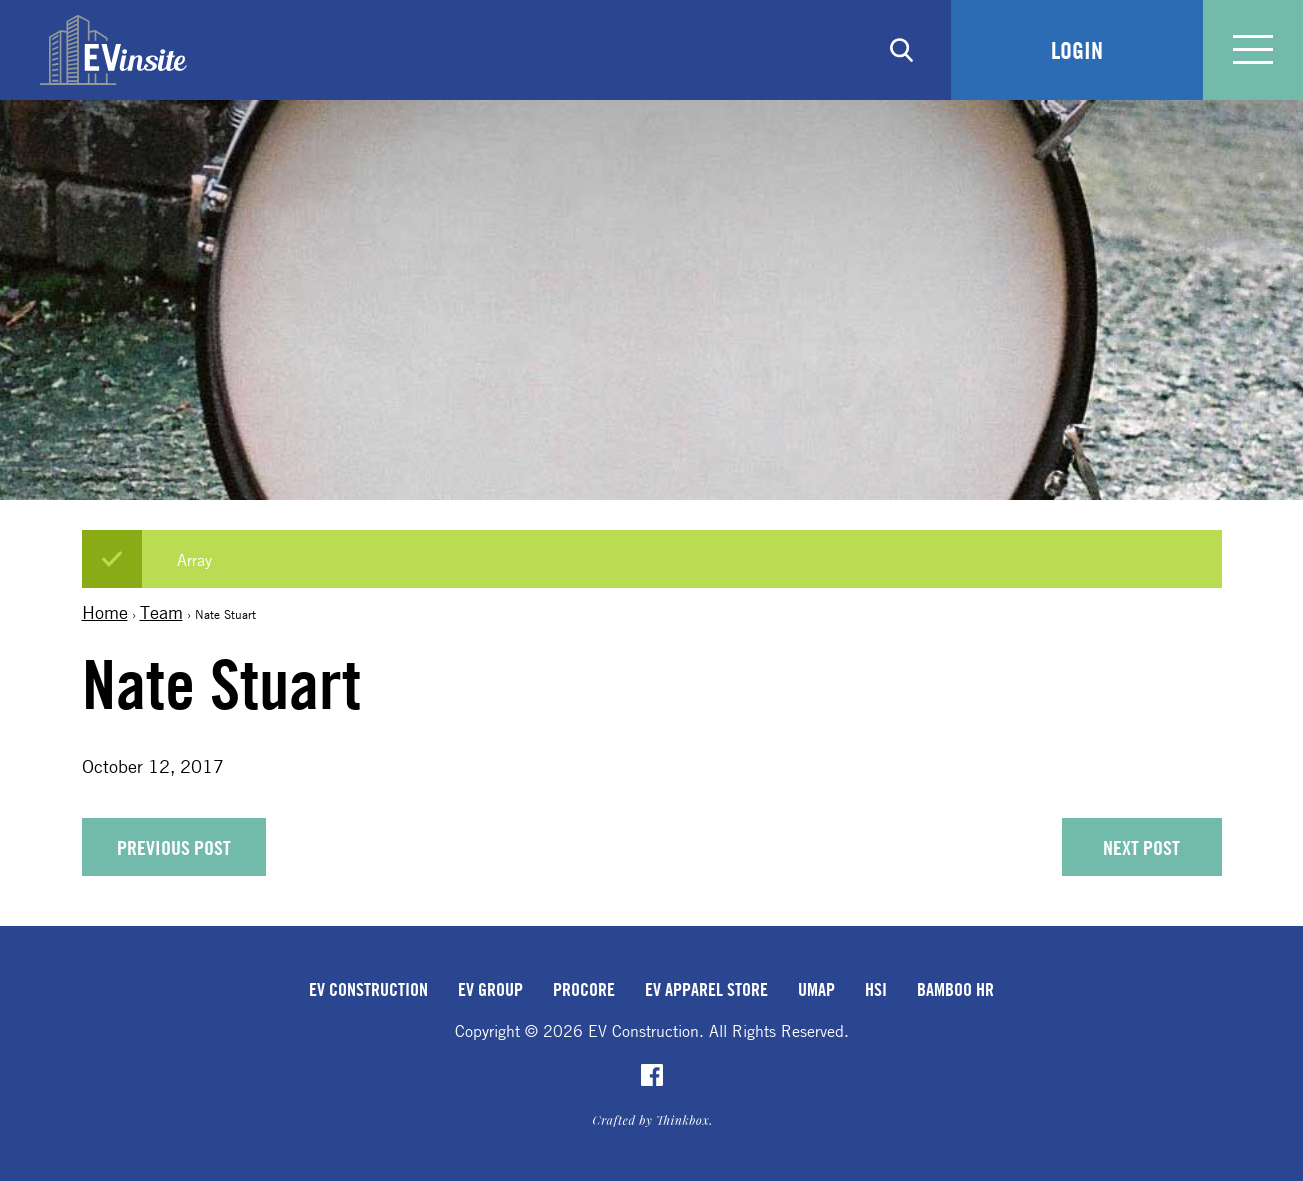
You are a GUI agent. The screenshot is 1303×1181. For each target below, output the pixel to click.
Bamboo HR (955, 989)
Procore (584, 989)
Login (1077, 50)
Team (161, 612)
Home (105, 612)
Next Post (1141, 847)
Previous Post (174, 847)
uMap (816, 989)
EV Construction (368, 989)
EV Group (490, 989)
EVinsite (113, 50)
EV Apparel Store (706, 989)
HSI (876, 989)
